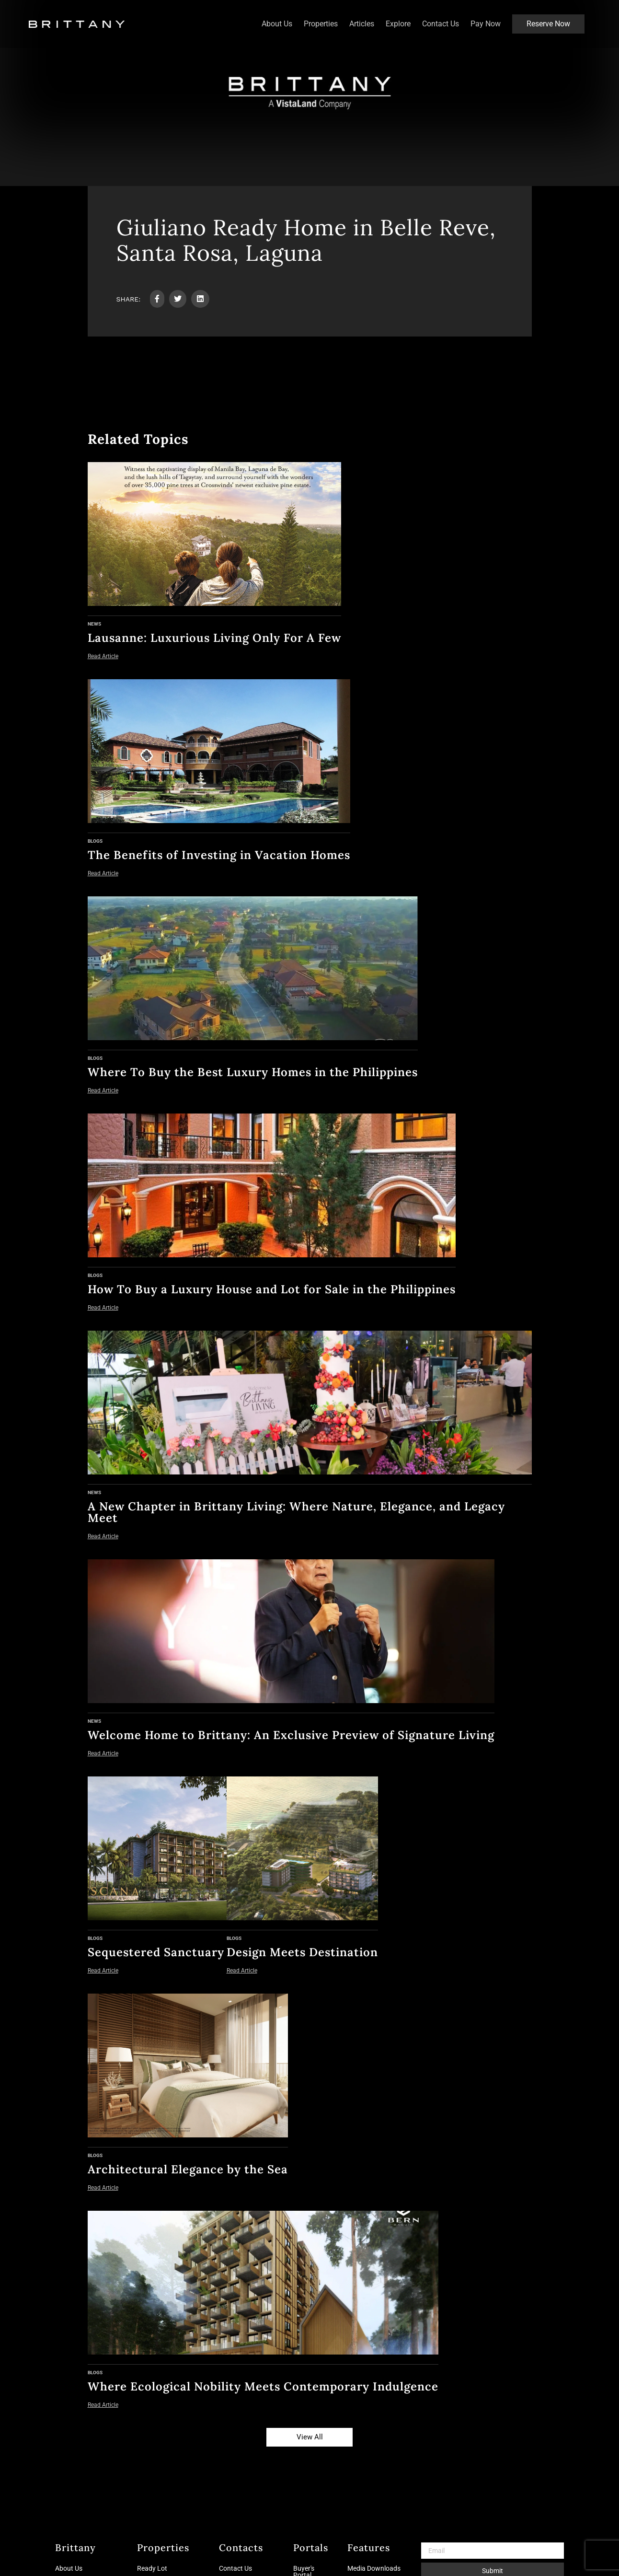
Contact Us (440, 24)
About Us (277, 24)
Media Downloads (374, 2568)
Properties (321, 24)
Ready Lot (152, 2568)
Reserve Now (548, 23)
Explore (398, 24)
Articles (361, 24)
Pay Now (485, 24)
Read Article (103, 656)
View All (310, 2437)
